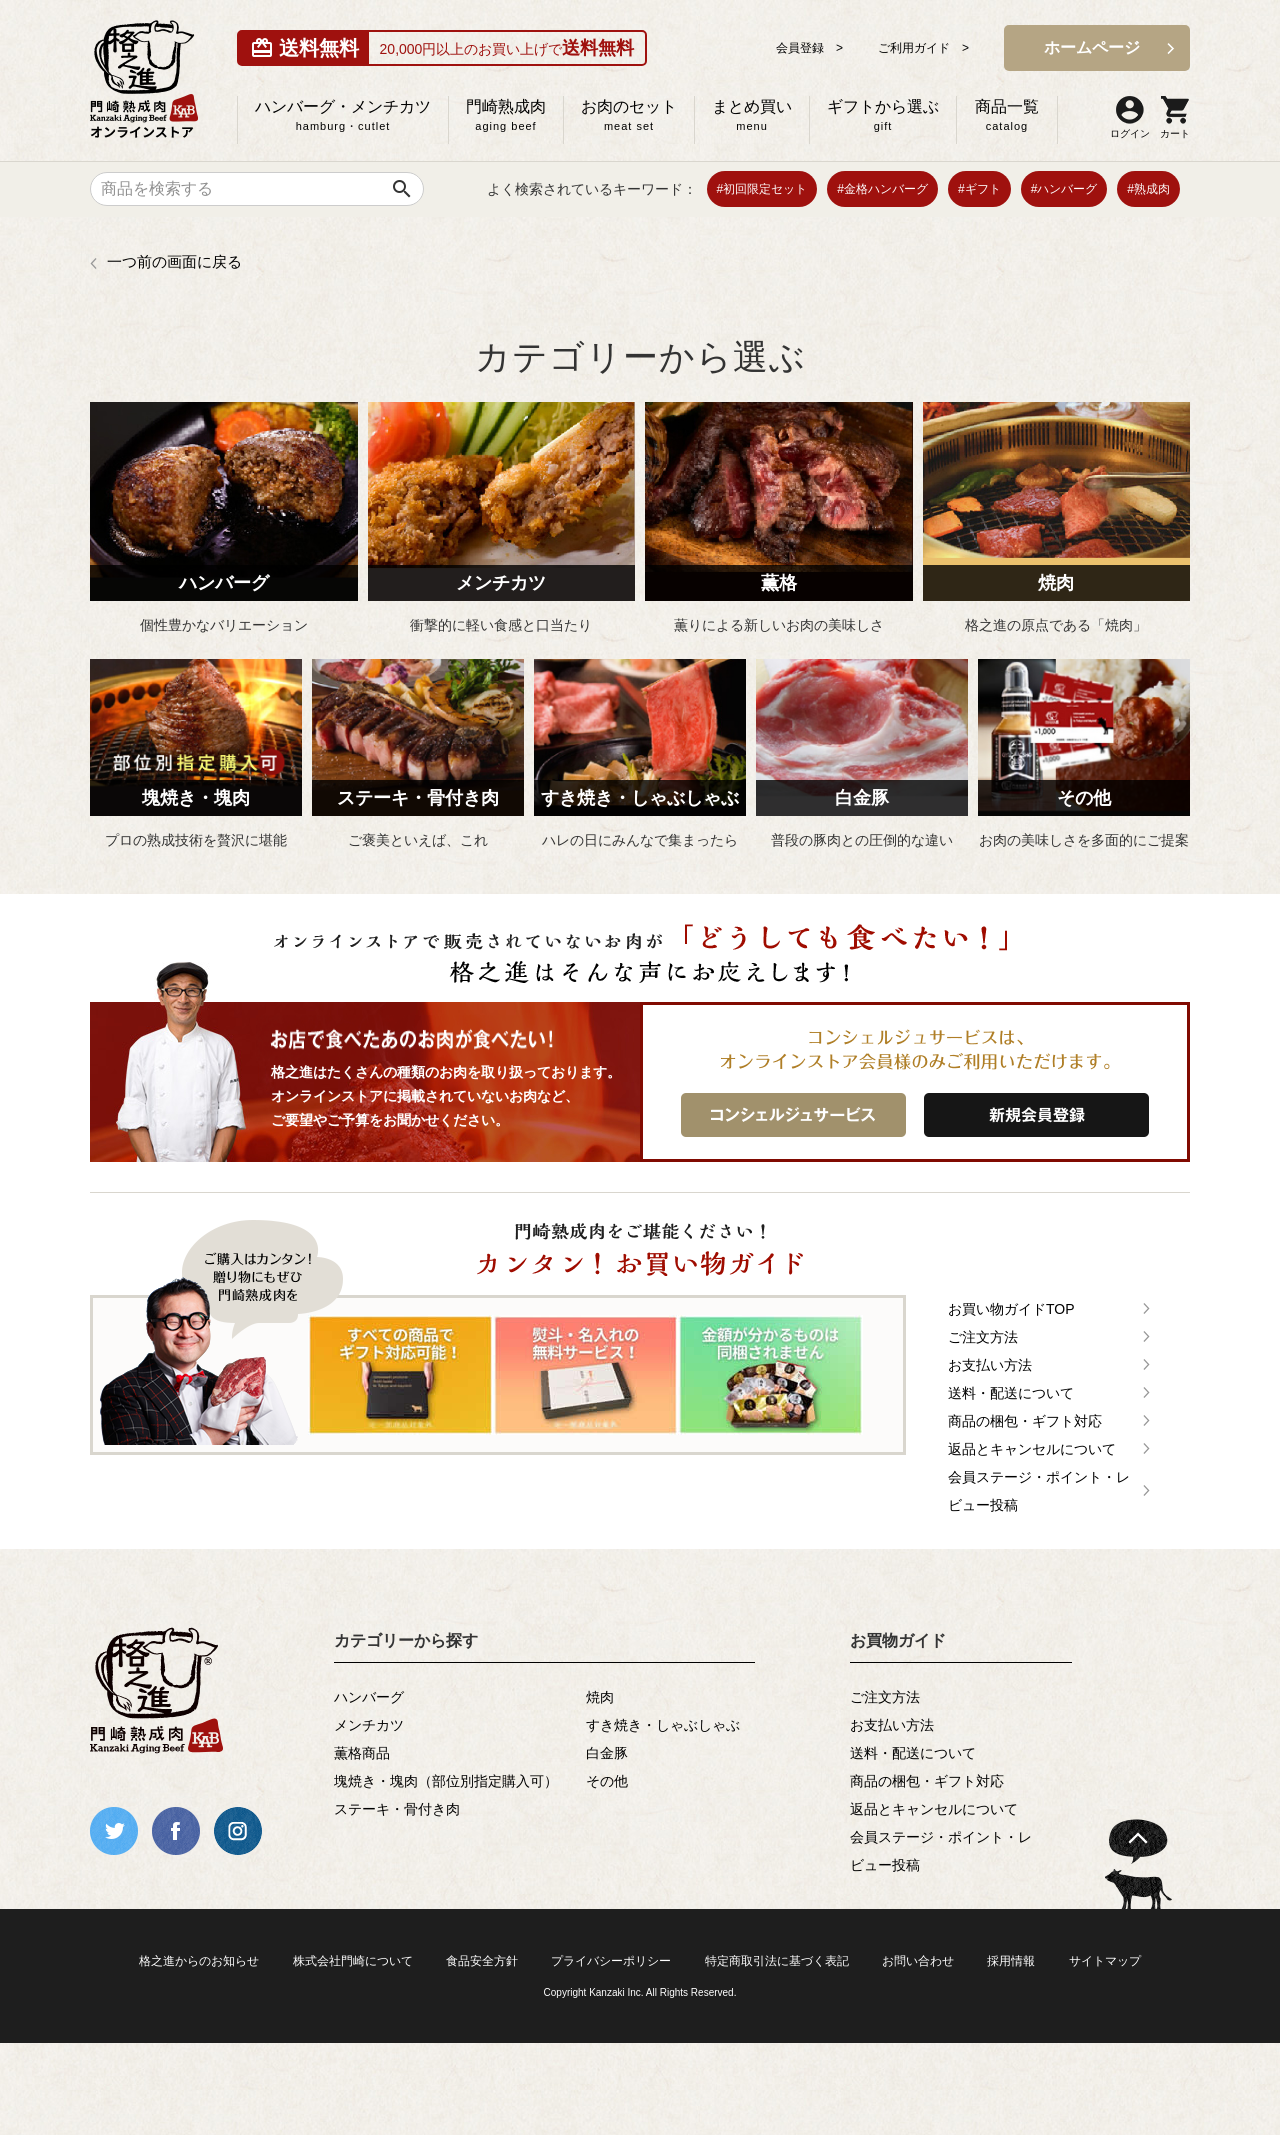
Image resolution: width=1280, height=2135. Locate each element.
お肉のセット (629, 115)
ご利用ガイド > (923, 48)
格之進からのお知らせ (199, 1961)
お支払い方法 (990, 1365)
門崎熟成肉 (506, 115)
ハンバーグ (369, 1697)
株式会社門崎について (353, 1961)
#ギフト (979, 189)
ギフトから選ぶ (883, 115)
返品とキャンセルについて (1032, 1449)
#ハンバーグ (1064, 189)
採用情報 (1011, 1961)
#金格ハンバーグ (882, 189)
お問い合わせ (918, 1961)
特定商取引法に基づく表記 (777, 1961)
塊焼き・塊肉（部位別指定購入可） (446, 1781)
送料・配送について (1011, 1393)
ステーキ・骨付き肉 (397, 1809)
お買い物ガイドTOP (1011, 1309)
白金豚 (607, 1753)
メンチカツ (369, 1725)
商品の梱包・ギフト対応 (1025, 1421)
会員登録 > (809, 48)
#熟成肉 (1148, 189)
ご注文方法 (983, 1337)
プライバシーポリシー (611, 1961)
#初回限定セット (762, 189)
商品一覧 (1007, 115)
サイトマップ (1105, 1961)
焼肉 (600, 1697)
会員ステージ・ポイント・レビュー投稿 (1039, 1491)
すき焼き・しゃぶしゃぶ (663, 1725)
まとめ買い (752, 115)
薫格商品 (362, 1753)
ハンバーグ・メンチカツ (343, 115)
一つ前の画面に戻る (174, 261)
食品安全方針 (482, 1961)
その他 (607, 1781)
